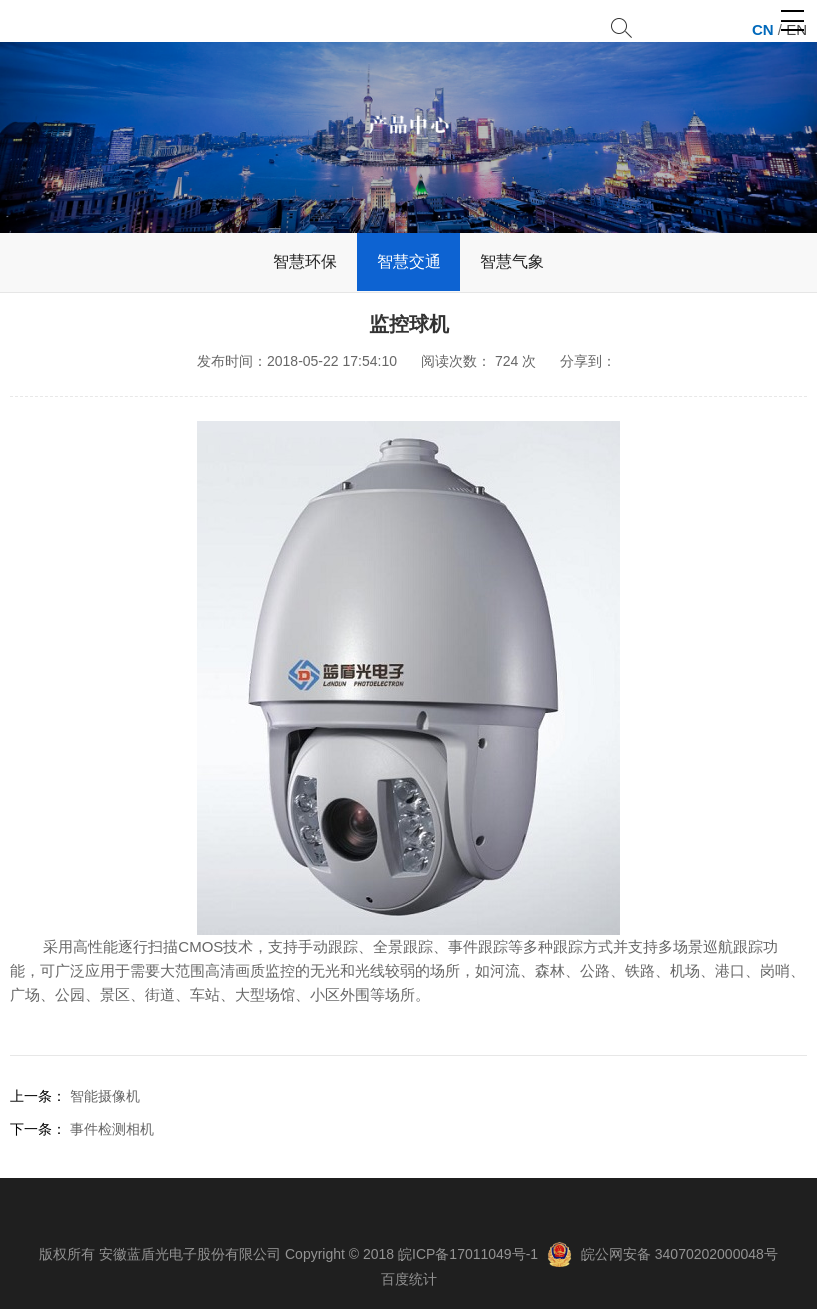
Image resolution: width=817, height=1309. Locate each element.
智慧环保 (305, 261)
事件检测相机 (112, 1129)
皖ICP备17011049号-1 (468, 1254)
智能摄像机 (105, 1096)
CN (763, 29)
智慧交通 (409, 261)
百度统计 (409, 1279)
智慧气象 (512, 261)
